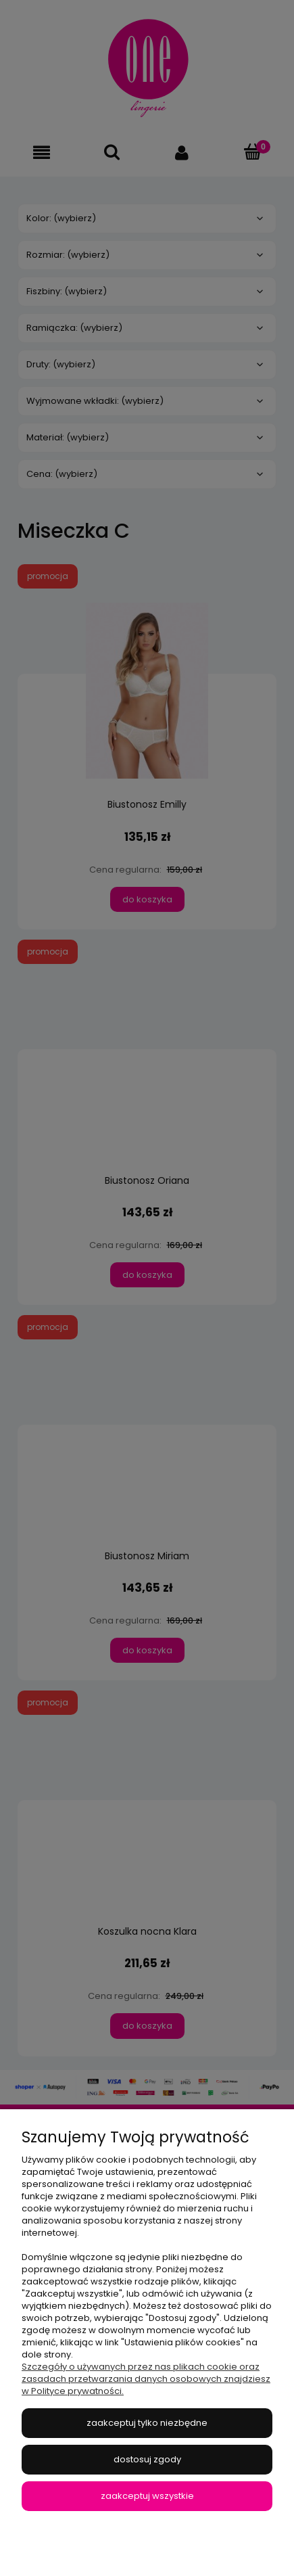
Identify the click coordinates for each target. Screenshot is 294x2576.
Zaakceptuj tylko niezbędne (147, 2422)
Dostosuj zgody (147, 2459)
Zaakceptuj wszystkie (147, 2495)
